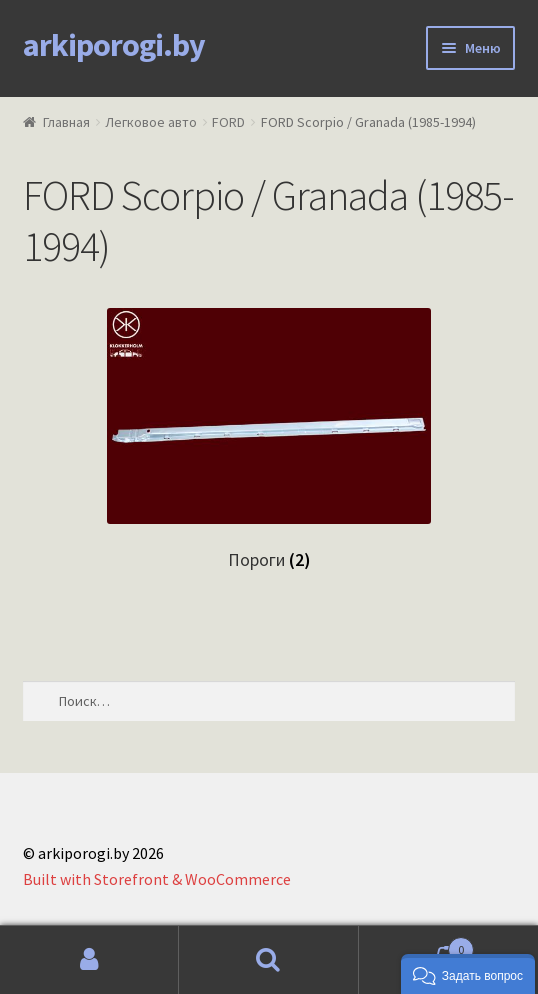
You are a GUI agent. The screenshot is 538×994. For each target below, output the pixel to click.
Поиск (268, 960)
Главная (66, 122)
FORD (228, 122)
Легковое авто (151, 122)
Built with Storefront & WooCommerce (157, 879)
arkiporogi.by (114, 45)
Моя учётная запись (89, 960)
